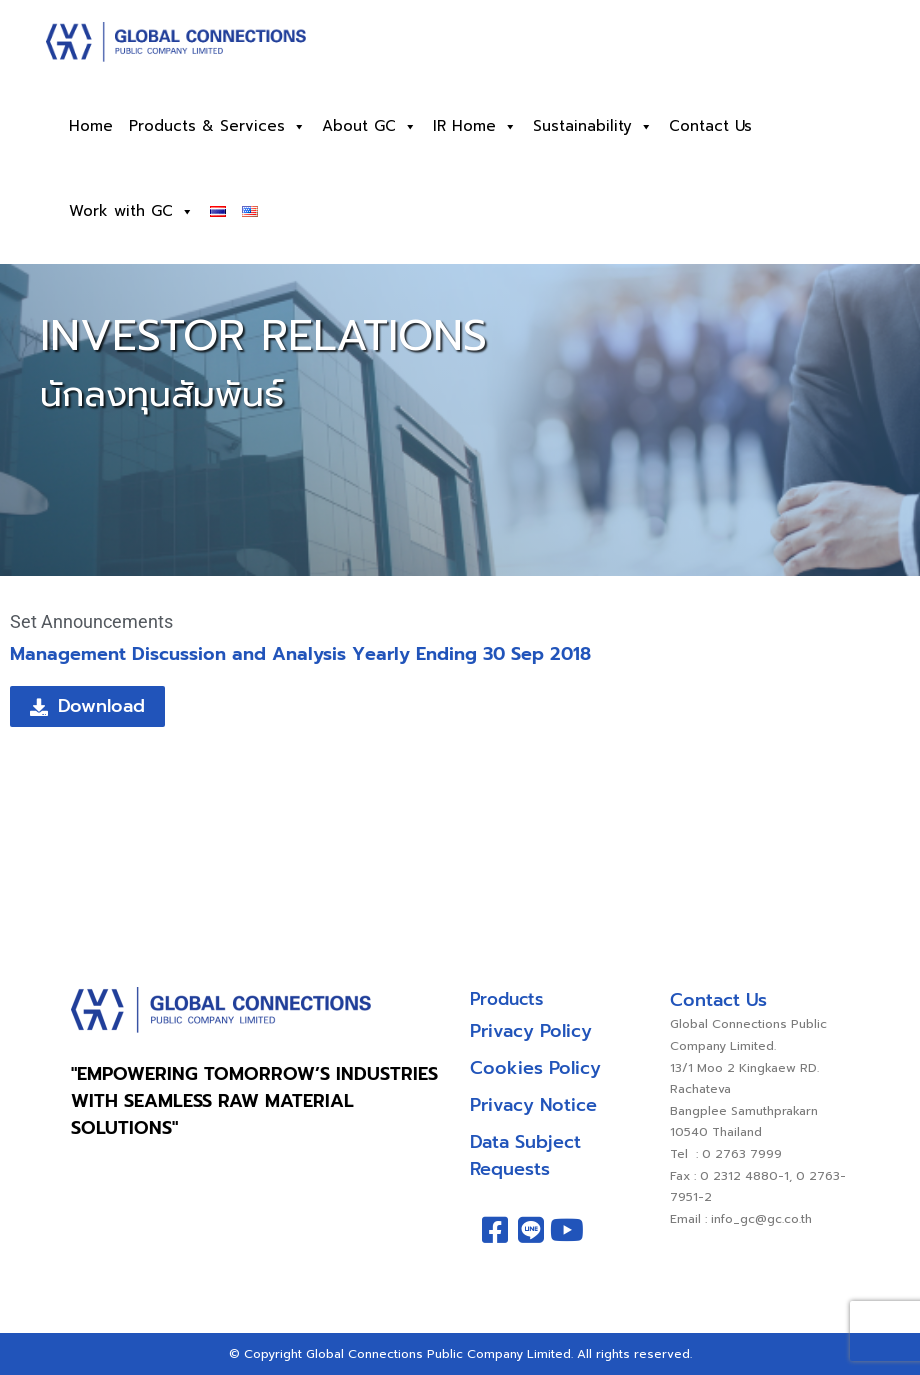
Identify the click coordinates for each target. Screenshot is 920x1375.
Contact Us (710, 126)
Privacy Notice (533, 1105)
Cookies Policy (535, 1068)
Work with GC (131, 211)
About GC (369, 126)
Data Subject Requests (525, 1155)
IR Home (475, 126)
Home (91, 126)
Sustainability (593, 126)
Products (506, 999)
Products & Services (217, 126)
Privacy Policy (531, 1031)
